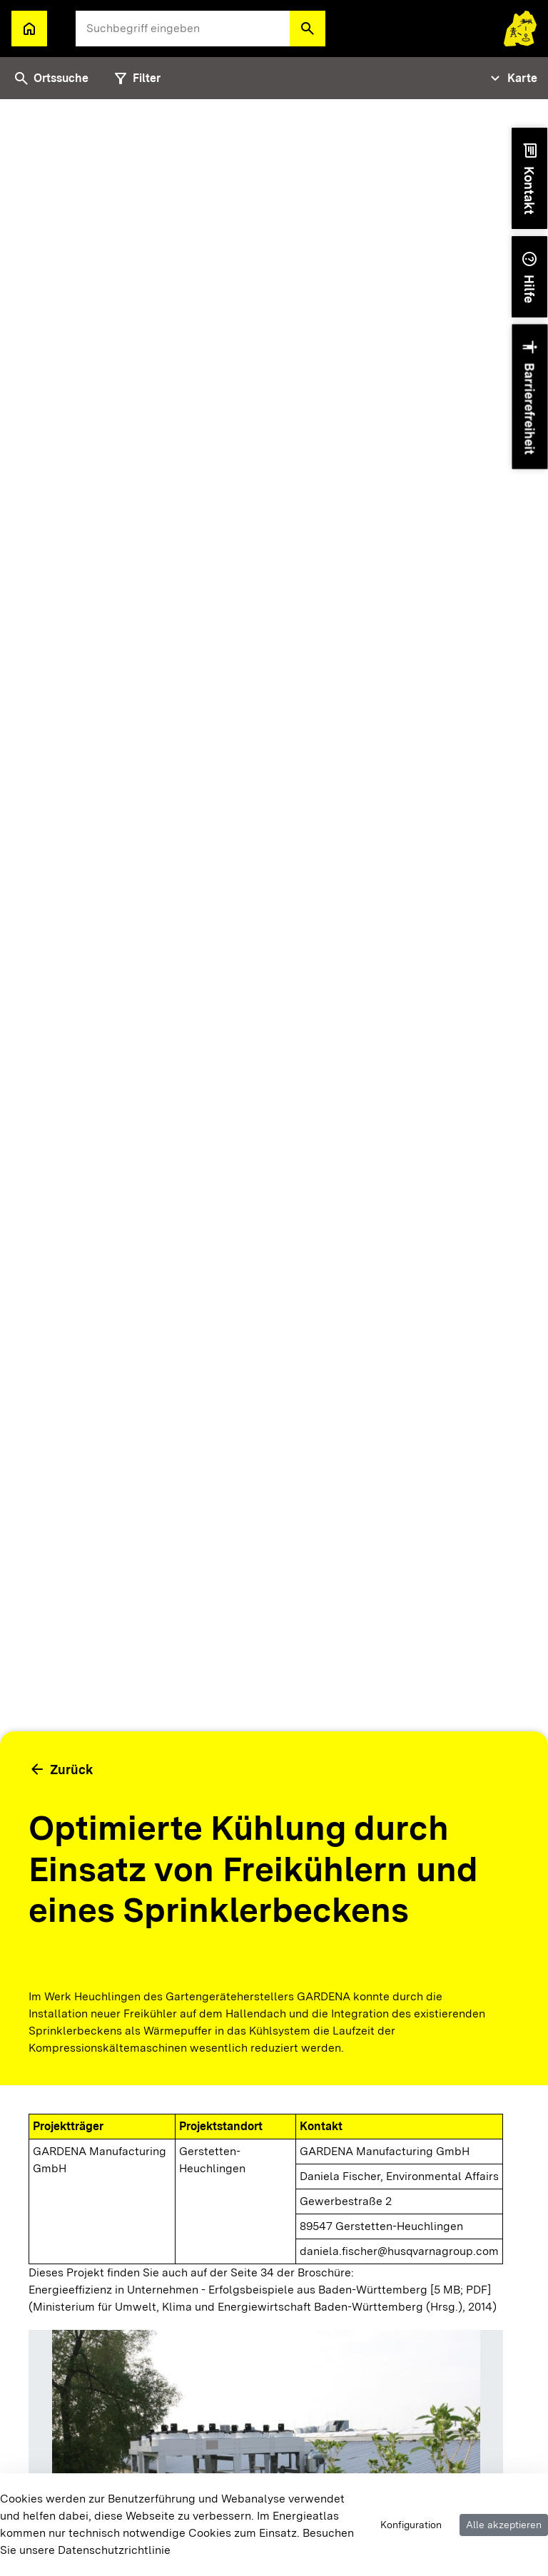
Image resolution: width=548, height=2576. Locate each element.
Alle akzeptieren (504, 2524)
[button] (307, 28)
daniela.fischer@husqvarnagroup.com (399, 2251)
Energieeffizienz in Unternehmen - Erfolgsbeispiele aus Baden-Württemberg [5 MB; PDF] (260, 2289)
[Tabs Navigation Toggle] (512, 78)
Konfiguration (411, 2524)
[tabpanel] (274, 1338)
